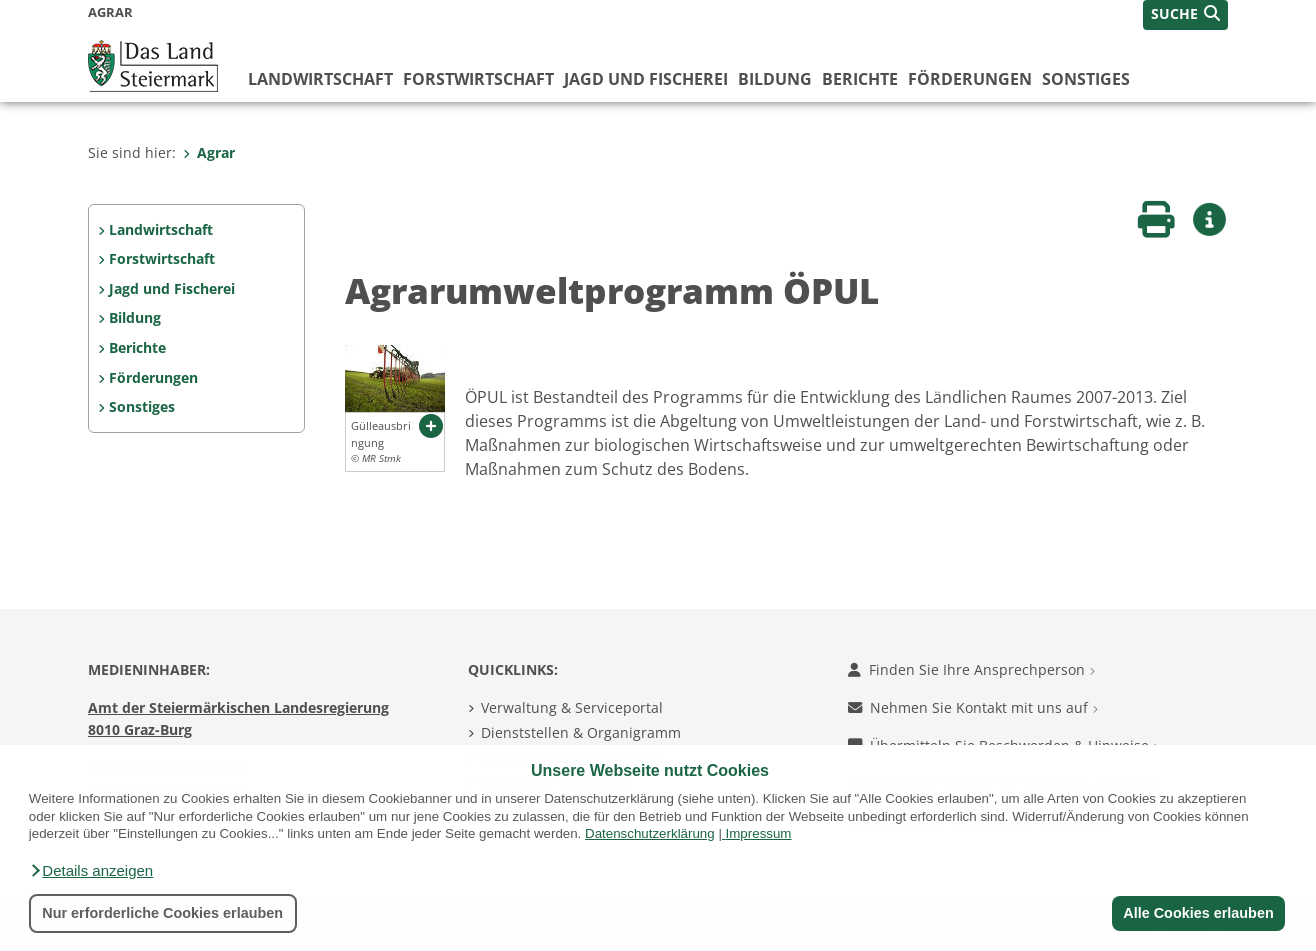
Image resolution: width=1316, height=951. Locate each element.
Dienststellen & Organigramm (581, 732)
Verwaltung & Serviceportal (572, 707)
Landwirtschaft (320, 79)
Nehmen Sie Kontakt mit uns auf (973, 707)
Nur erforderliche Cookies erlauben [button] (162, 913)
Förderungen (970, 79)
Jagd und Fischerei (646, 79)
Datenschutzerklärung (650, 833)
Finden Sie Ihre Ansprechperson (971, 669)
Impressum (759, 833)
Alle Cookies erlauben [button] (1198, 913)
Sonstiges (1086, 79)
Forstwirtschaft (478, 79)
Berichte (860, 79)
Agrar (209, 152)
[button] (91, 871)
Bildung (775, 79)
